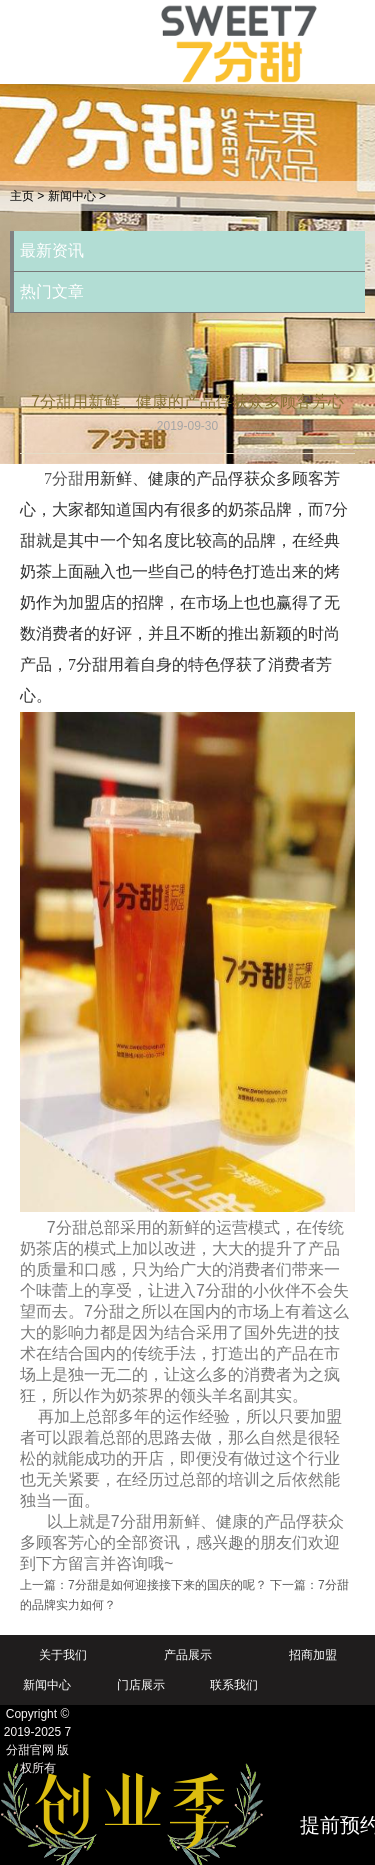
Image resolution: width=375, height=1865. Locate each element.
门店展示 (141, 1685)
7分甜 (64, 478)
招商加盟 (313, 1655)
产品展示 (188, 1655)
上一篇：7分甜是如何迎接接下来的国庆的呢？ (143, 1585)
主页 (22, 196)
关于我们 (63, 1655)
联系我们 (234, 1685)
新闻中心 (72, 196)
